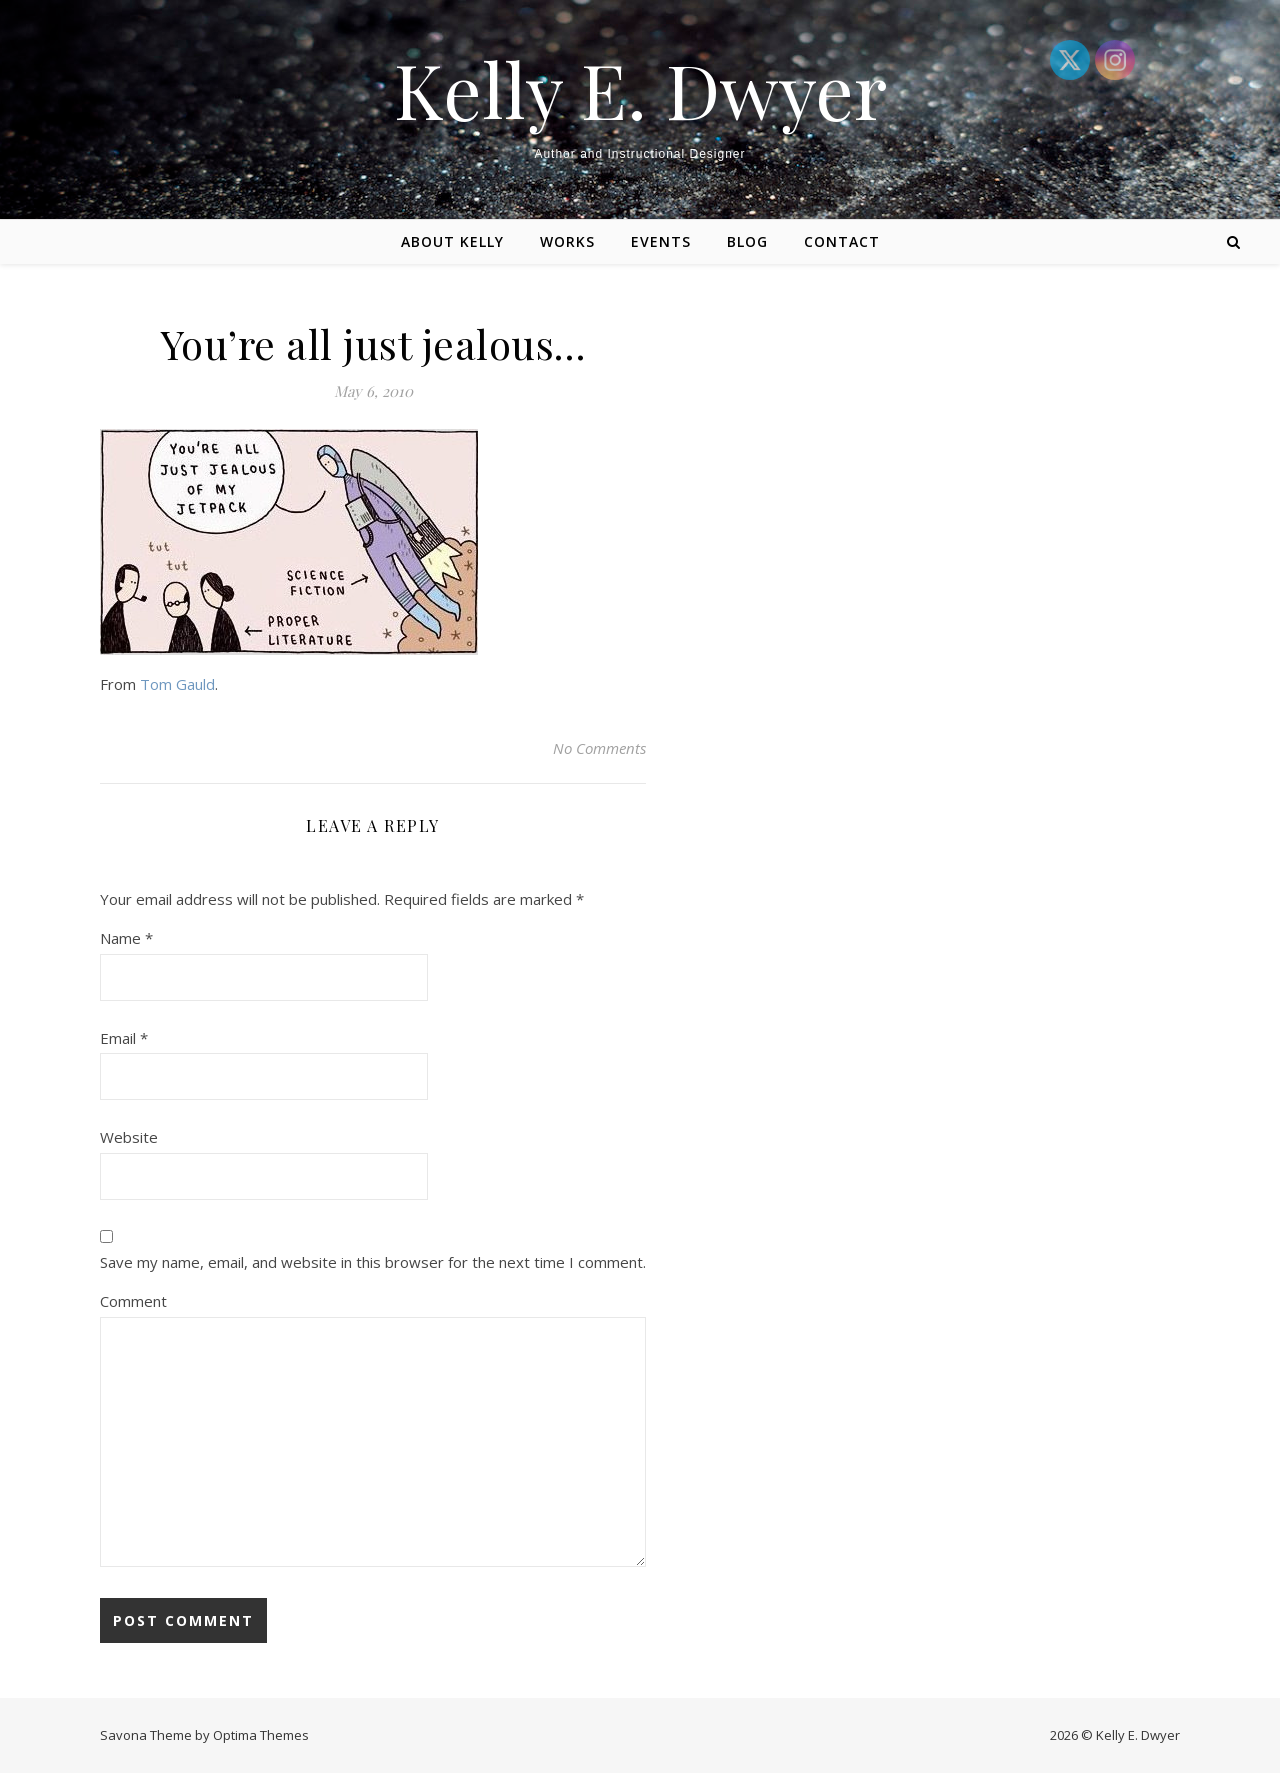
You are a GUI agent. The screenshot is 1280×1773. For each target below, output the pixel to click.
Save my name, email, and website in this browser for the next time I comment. (373, 1262)
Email (124, 1038)
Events (661, 241)
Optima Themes (261, 1735)
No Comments (599, 748)
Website (129, 1137)
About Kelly (452, 241)
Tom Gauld (177, 684)
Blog (747, 241)
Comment (133, 1301)
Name (126, 938)
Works (567, 241)
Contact (842, 241)
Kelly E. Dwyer (640, 89)
